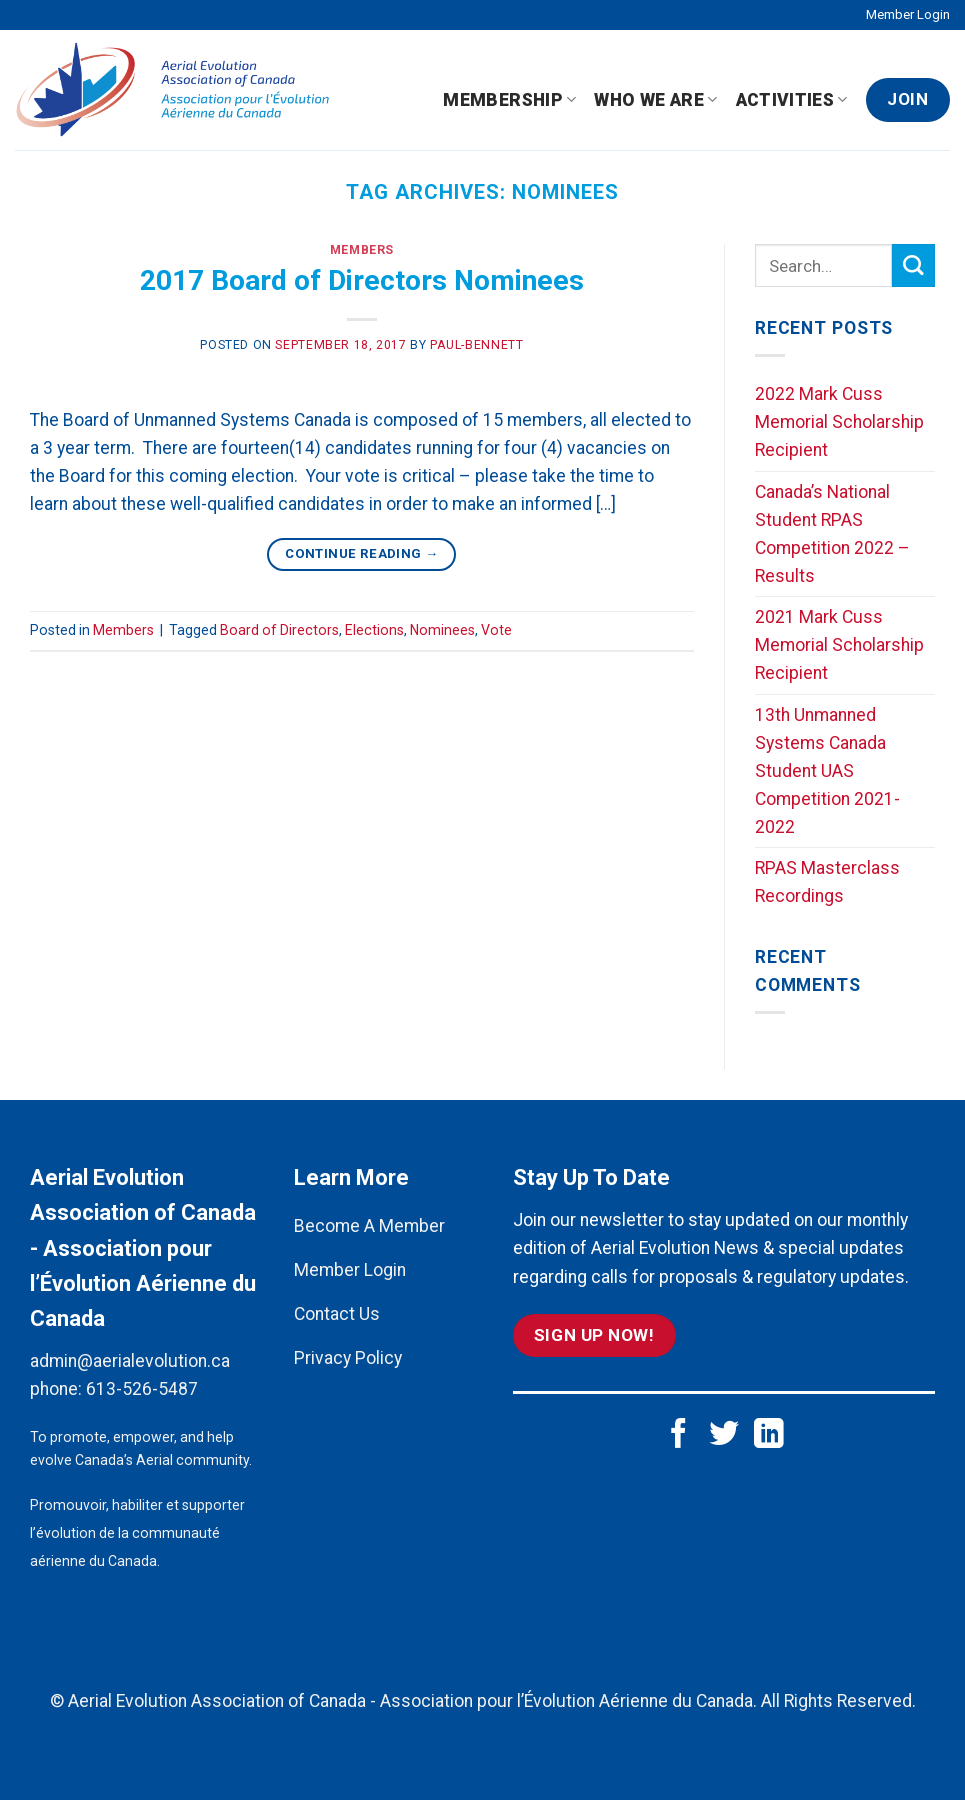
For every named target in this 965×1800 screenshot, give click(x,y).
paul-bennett (476, 345)
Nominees (442, 630)
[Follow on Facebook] (679, 1435)
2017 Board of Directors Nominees (362, 280)
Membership (509, 100)
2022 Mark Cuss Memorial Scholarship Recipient (839, 422)
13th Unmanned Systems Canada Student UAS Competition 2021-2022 (827, 771)
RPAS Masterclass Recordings (827, 882)
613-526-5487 (142, 1389)
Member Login (908, 14)
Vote (496, 630)
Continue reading (361, 553)
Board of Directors (279, 630)
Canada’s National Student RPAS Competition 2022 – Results (832, 534)
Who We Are (655, 100)
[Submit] (913, 265)
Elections (374, 630)
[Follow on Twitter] (724, 1435)
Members (362, 250)
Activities (792, 100)
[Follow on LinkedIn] (769, 1435)
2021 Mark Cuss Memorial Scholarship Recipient (839, 645)
